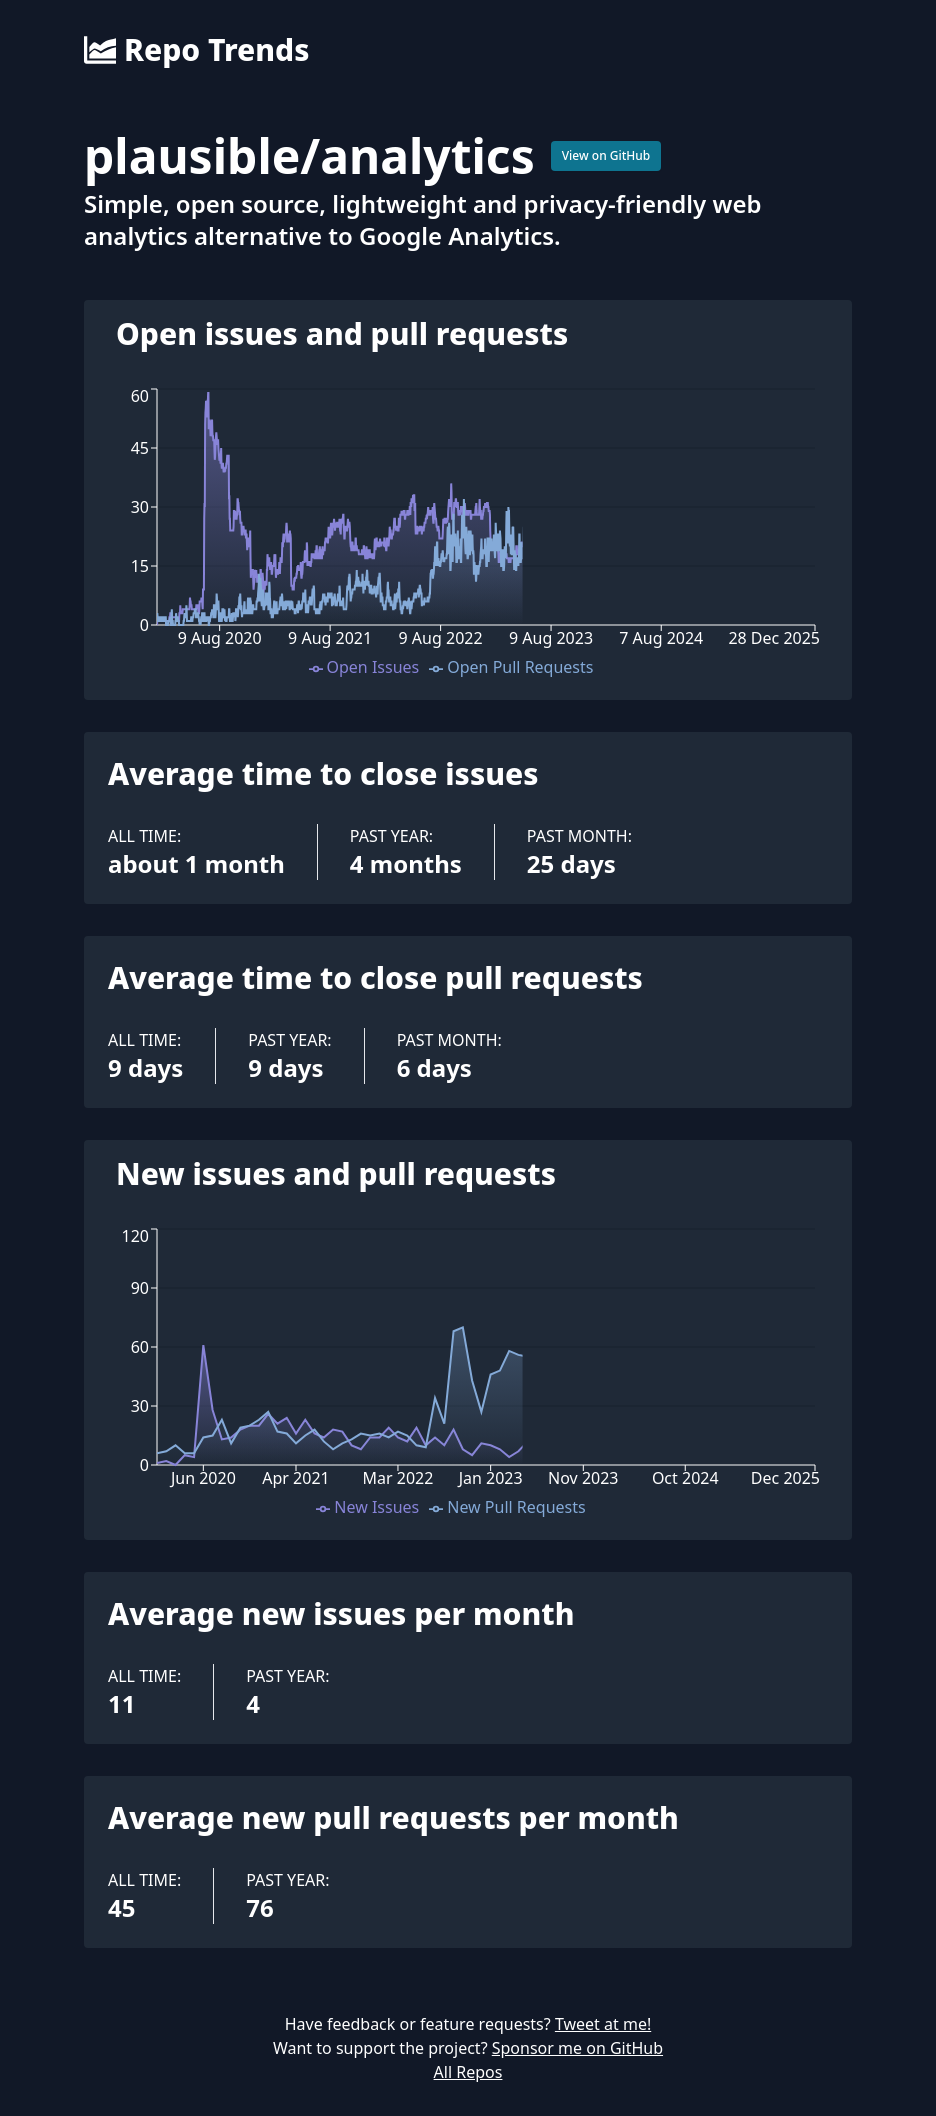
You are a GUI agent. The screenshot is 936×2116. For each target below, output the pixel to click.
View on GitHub (606, 155)
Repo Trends (196, 50)
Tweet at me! (603, 2024)
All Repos (468, 2072)
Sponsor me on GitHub (577, 2048)
